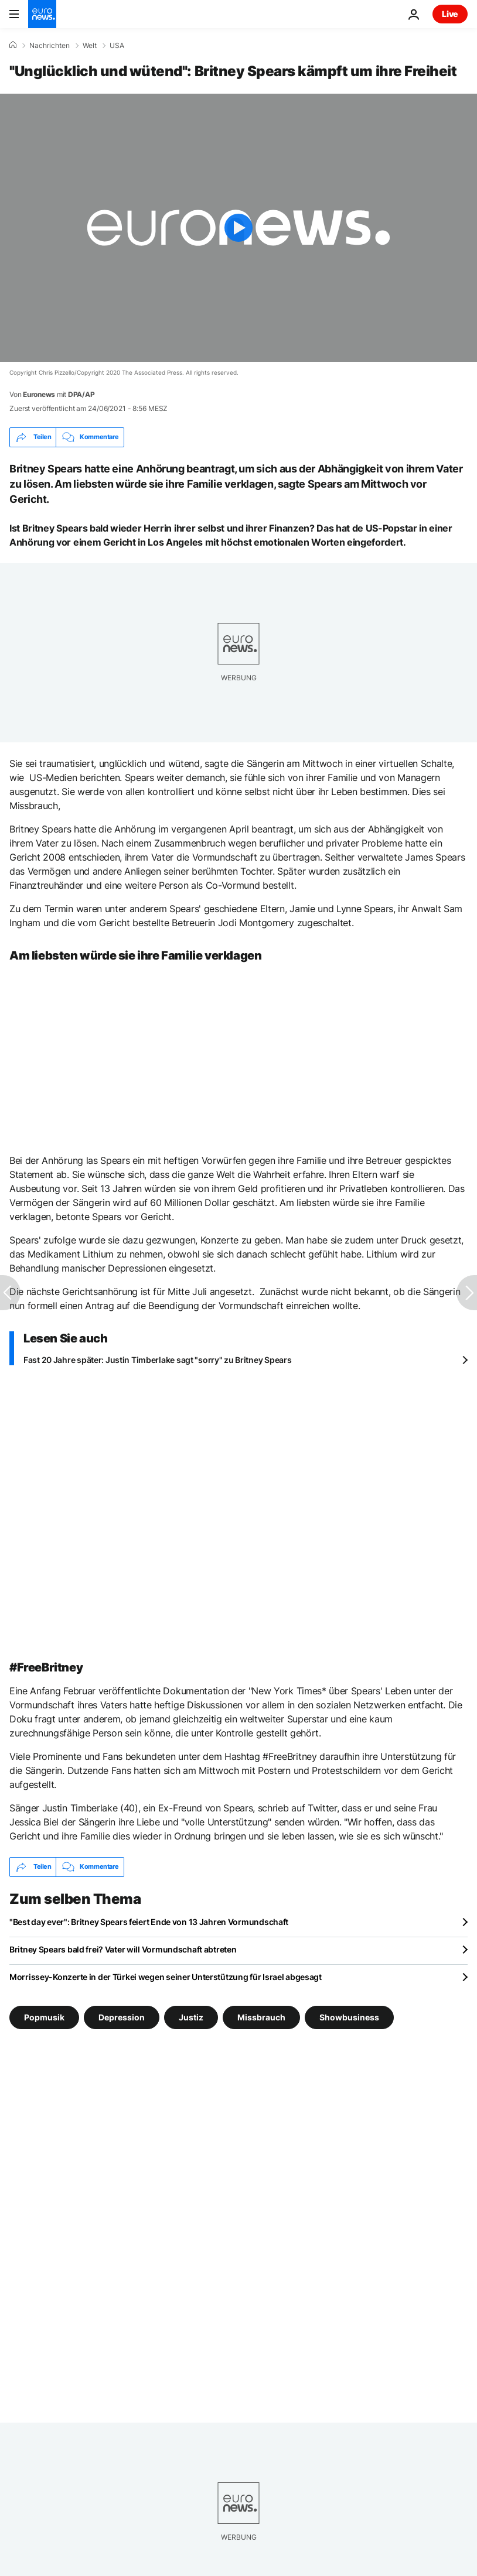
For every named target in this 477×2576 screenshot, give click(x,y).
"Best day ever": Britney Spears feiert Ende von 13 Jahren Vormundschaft (148, 1922)
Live (450, 14)
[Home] (12, 45)
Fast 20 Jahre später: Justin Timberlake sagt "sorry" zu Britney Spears (157, 1360)
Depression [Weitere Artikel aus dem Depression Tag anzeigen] (121, 2017)
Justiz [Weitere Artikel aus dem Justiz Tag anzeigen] (191, 2017)
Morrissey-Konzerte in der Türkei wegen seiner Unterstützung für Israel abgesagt (165, 1977)
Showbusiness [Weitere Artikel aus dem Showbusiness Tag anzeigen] (349, 2017)
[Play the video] (238, 228)
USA (117, 45)
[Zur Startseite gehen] (42, 14)
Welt (90, 45)
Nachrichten (49, 45)
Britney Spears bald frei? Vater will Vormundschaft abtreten (122, 1949)
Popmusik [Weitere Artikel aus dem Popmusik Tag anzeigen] (44, 2017)
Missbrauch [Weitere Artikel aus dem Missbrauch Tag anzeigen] (261, 2017)
